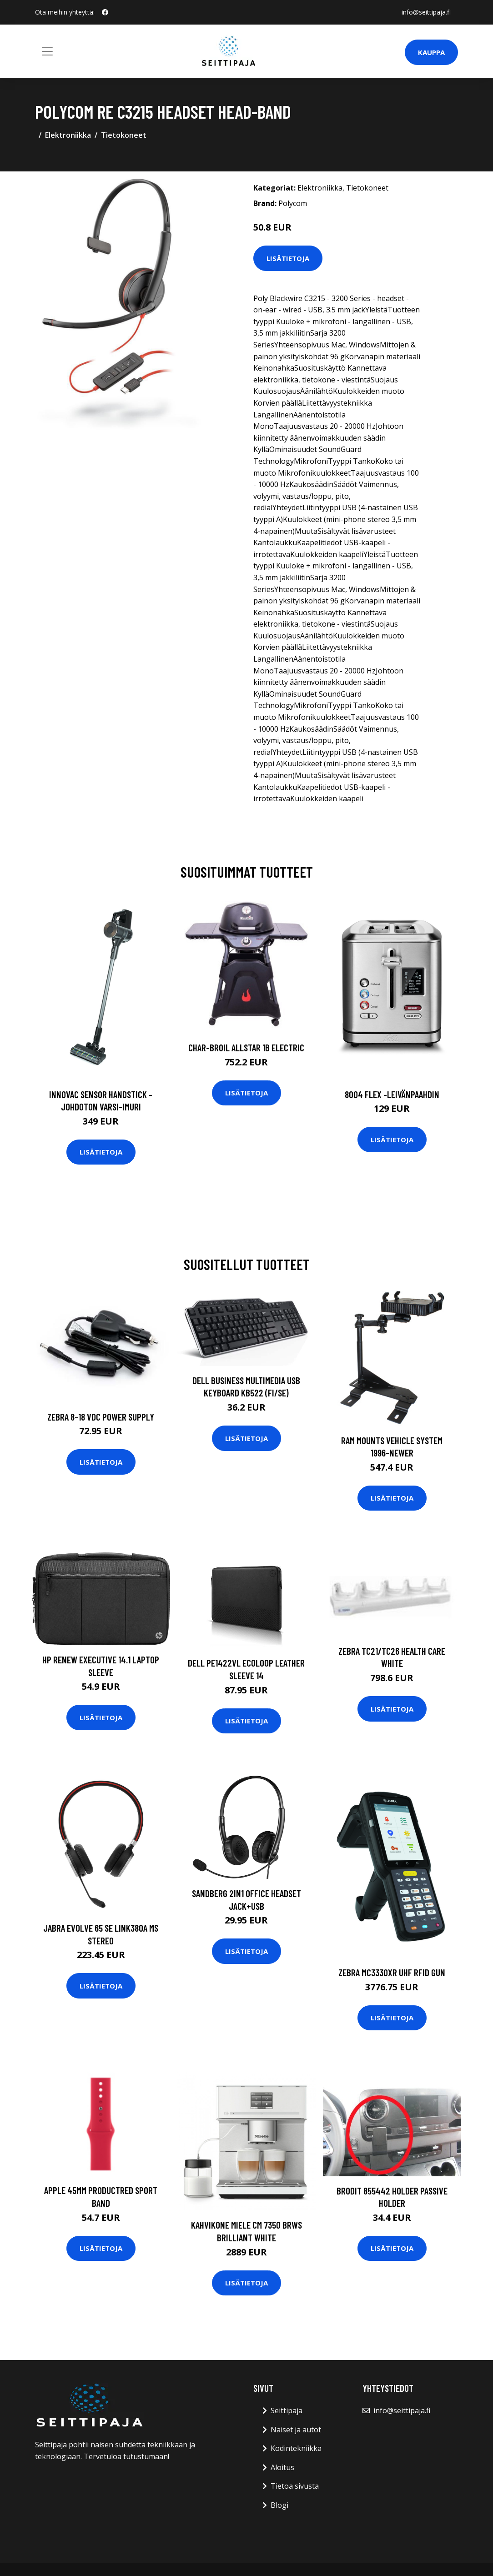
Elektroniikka (68, 135)
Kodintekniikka (296, 2448)
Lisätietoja (288, 258)
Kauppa (431, 52)
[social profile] (105, 12)
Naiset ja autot (296, 2430)
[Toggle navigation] (47, 51)
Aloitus (282, 2467)
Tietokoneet (123, 135)
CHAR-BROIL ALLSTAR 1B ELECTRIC (246, 1047)
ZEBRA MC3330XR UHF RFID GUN (391, 1972)
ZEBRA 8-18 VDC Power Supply (100, 1416)
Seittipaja (286, 2410)
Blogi (279, 2505)
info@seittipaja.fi (426, 12)
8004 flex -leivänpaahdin (392, 1094)
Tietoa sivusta (295, 2486)
